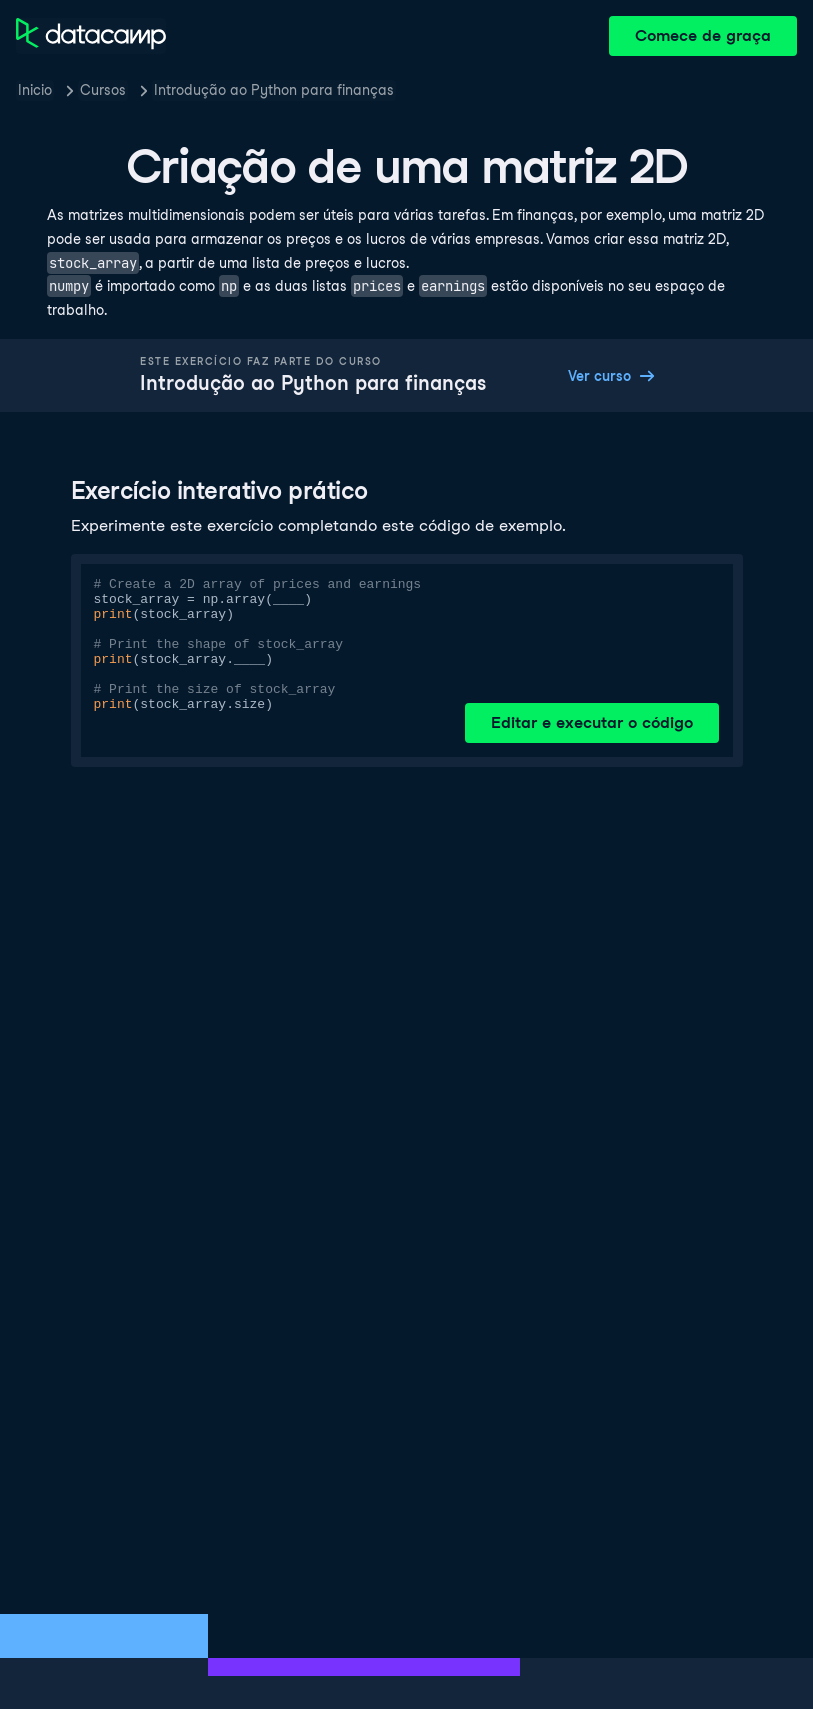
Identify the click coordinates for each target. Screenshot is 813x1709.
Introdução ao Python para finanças (274, 90)
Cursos (103, 90)
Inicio (35, 90)
